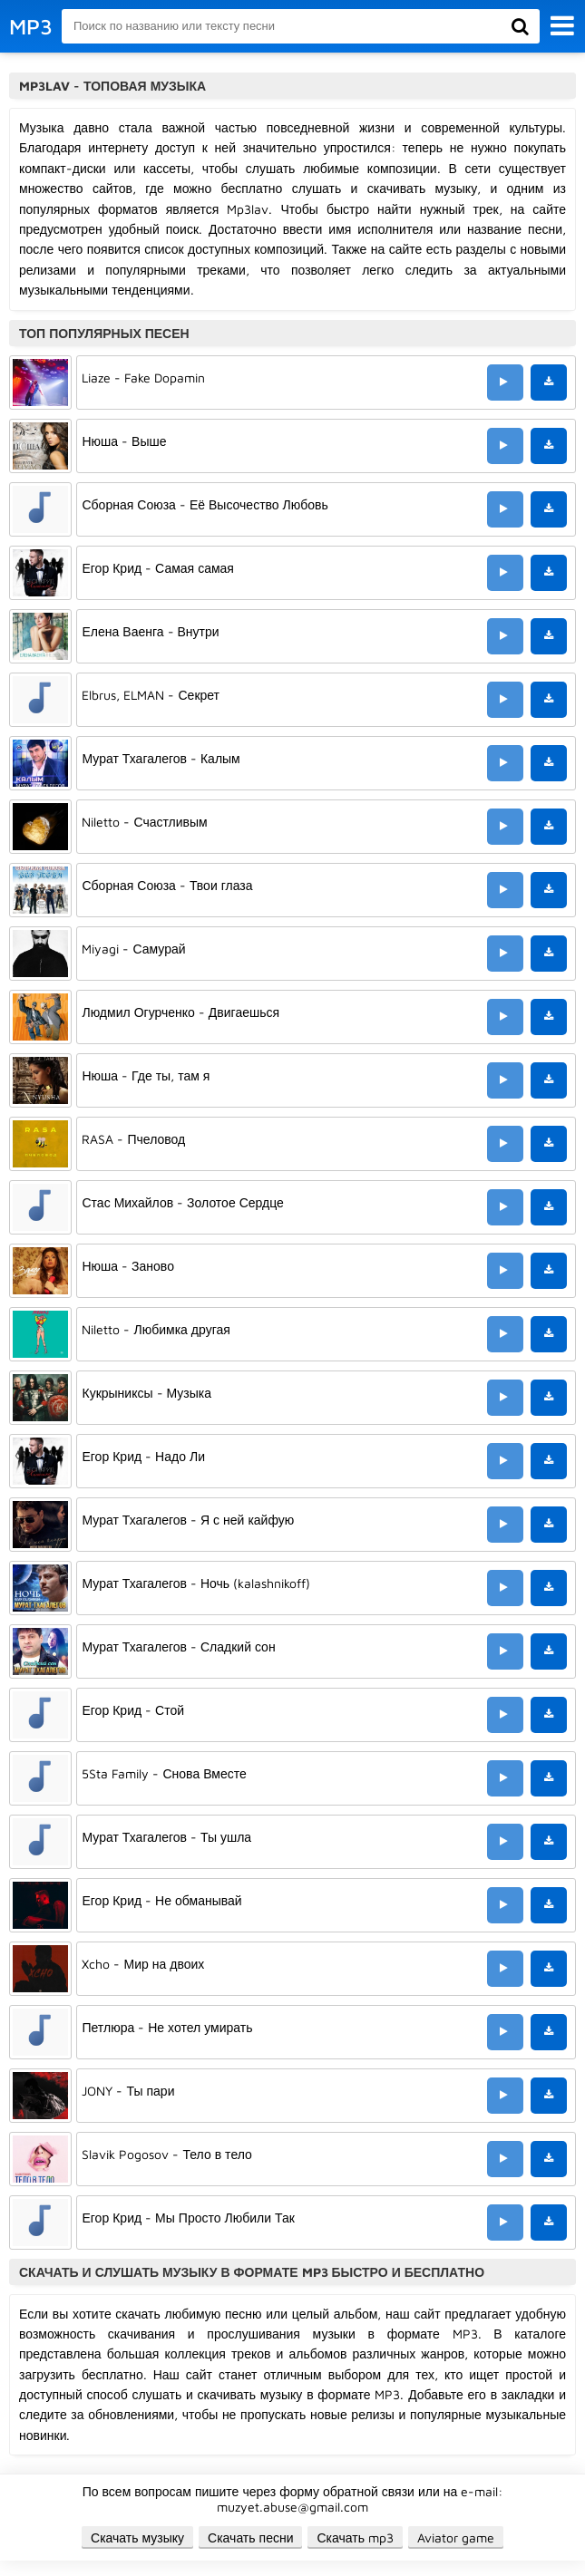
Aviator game (455, 2537)
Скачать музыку (137, 2537)
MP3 (31, 26)
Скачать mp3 (355, 2537)
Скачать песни (250, 2537)
